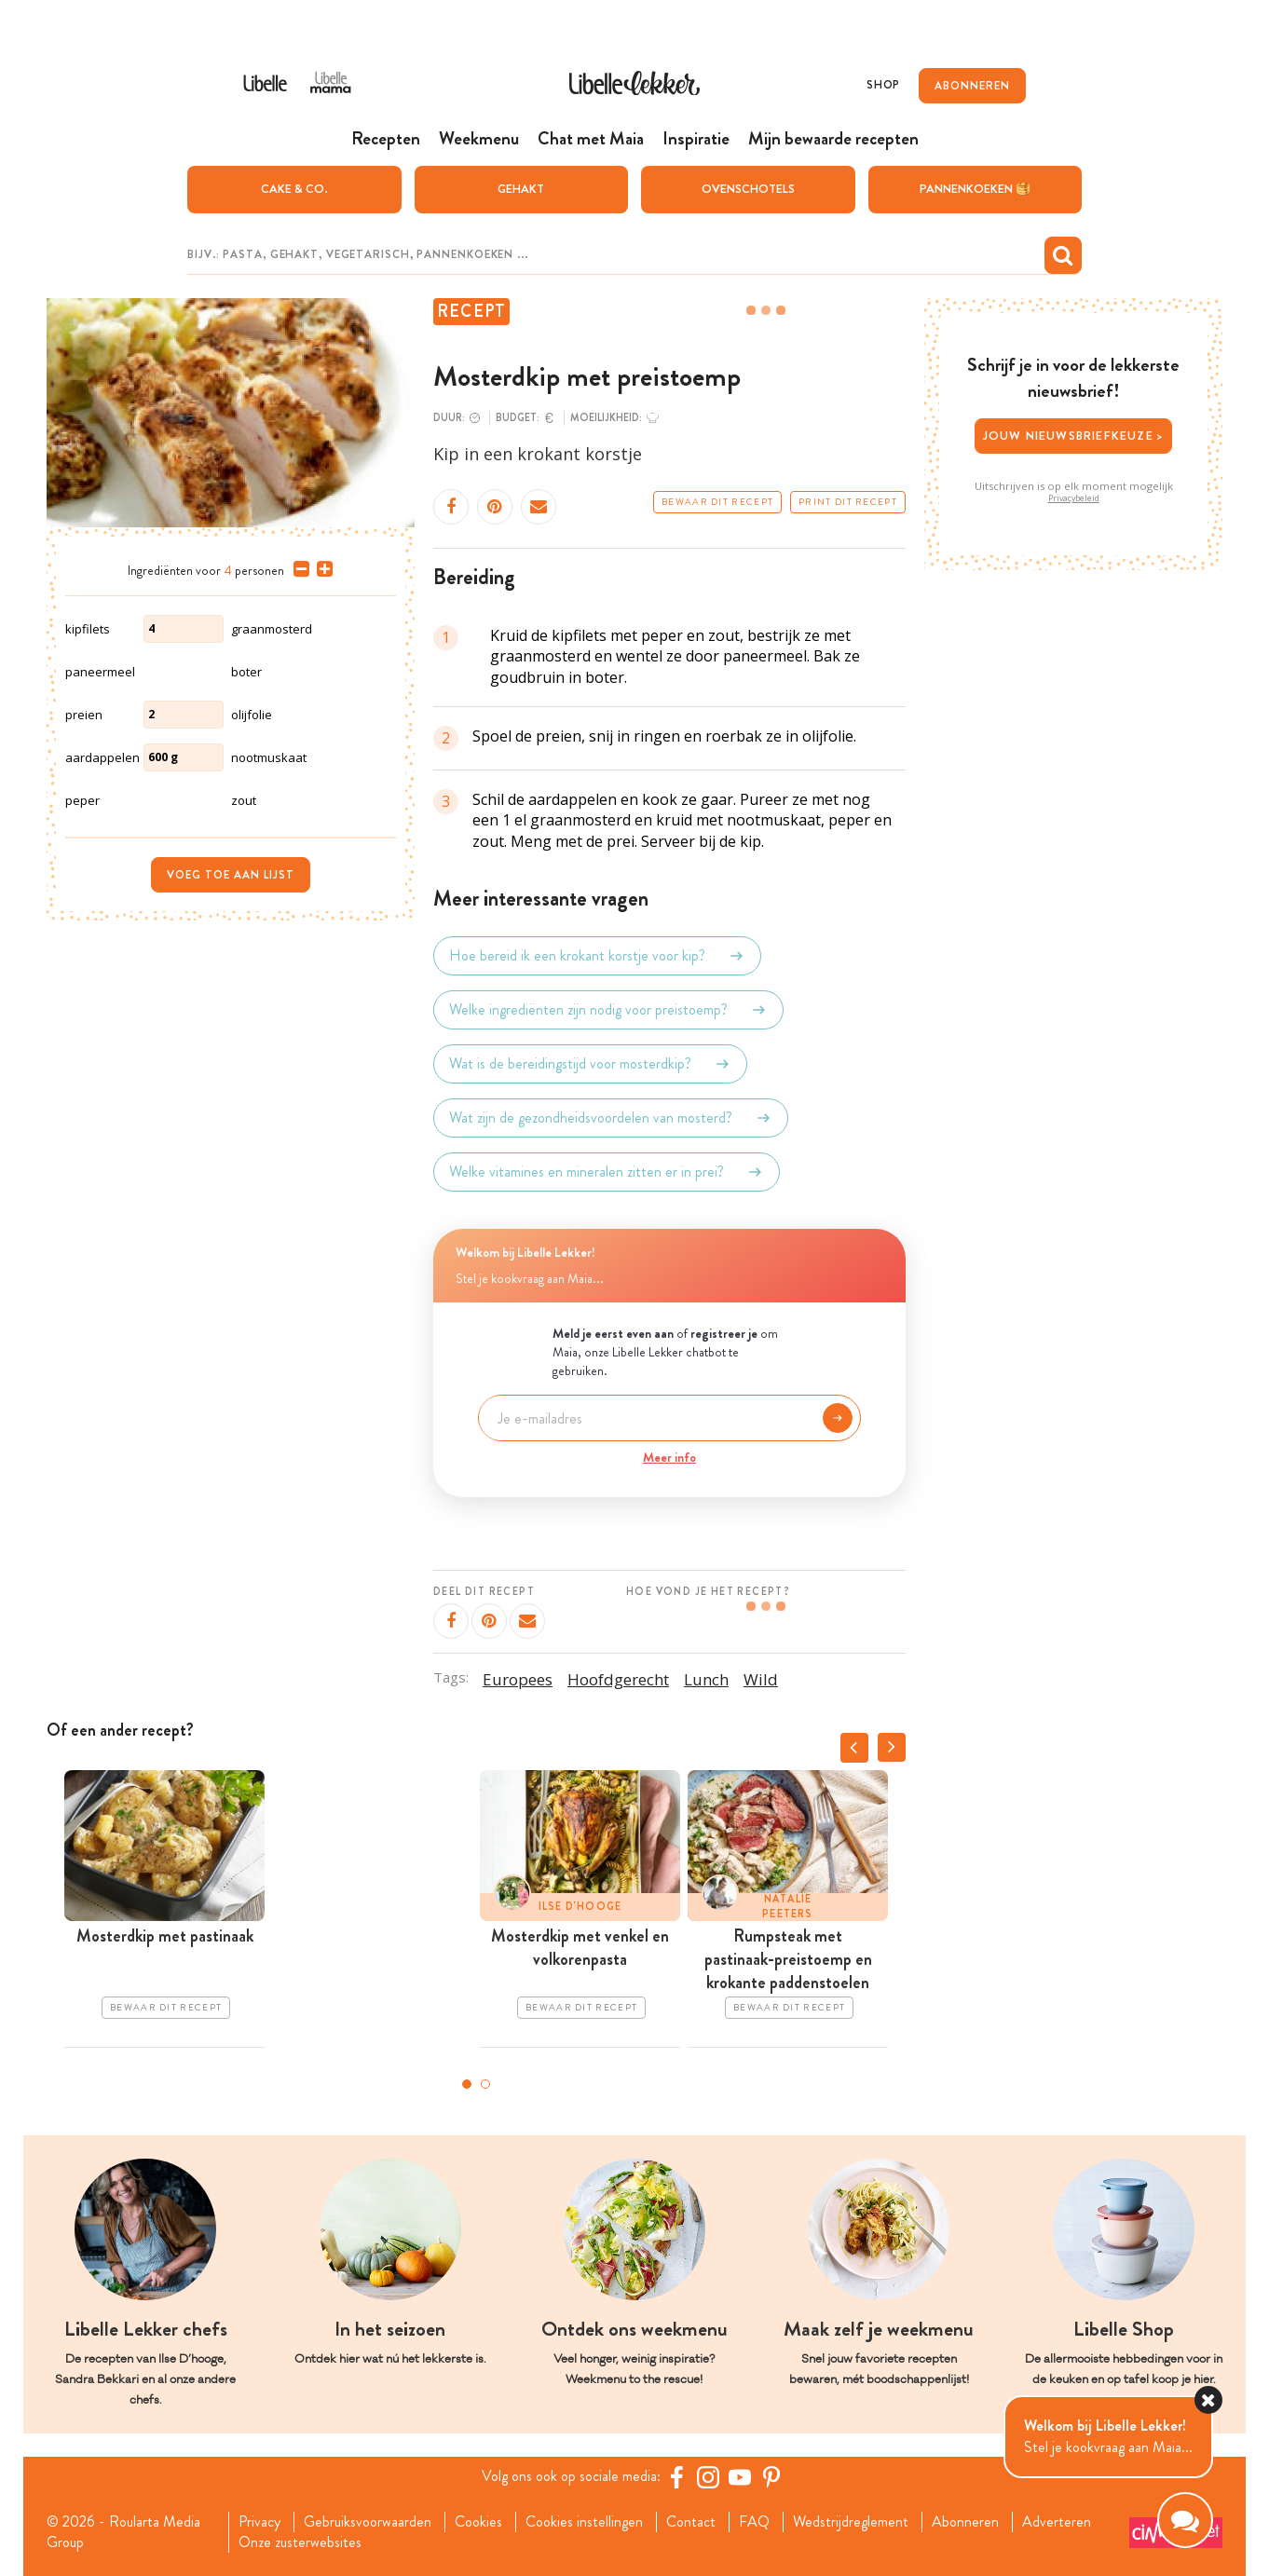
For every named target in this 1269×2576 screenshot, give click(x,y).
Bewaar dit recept (717, 502)
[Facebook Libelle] (676, 2477)
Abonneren (965, 2522)
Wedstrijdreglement (850, 2522)
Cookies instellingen (584, 2522)
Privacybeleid (1073, 498)
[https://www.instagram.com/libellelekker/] (708, 2477)
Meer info (669, 1457)
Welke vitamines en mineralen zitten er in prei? (606, 1172)
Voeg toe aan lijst (230, 874)
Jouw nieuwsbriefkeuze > (1074, 435)
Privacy (259, 2522)
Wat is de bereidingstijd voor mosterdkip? (590, 1064)
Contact (691, 2522)
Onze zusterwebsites (300, 2542)
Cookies (478, 2522)
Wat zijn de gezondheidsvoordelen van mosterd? (610, 1118)
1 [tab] (466, 2084)
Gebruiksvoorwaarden (367, 2522)
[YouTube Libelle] (740, 2477)
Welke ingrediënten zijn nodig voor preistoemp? (608, 1010)
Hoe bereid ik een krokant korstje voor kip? (597, 956)
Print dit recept (847, 502)
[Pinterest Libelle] (771, 2477)
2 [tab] (485, 2084)
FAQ (754, 2522)
